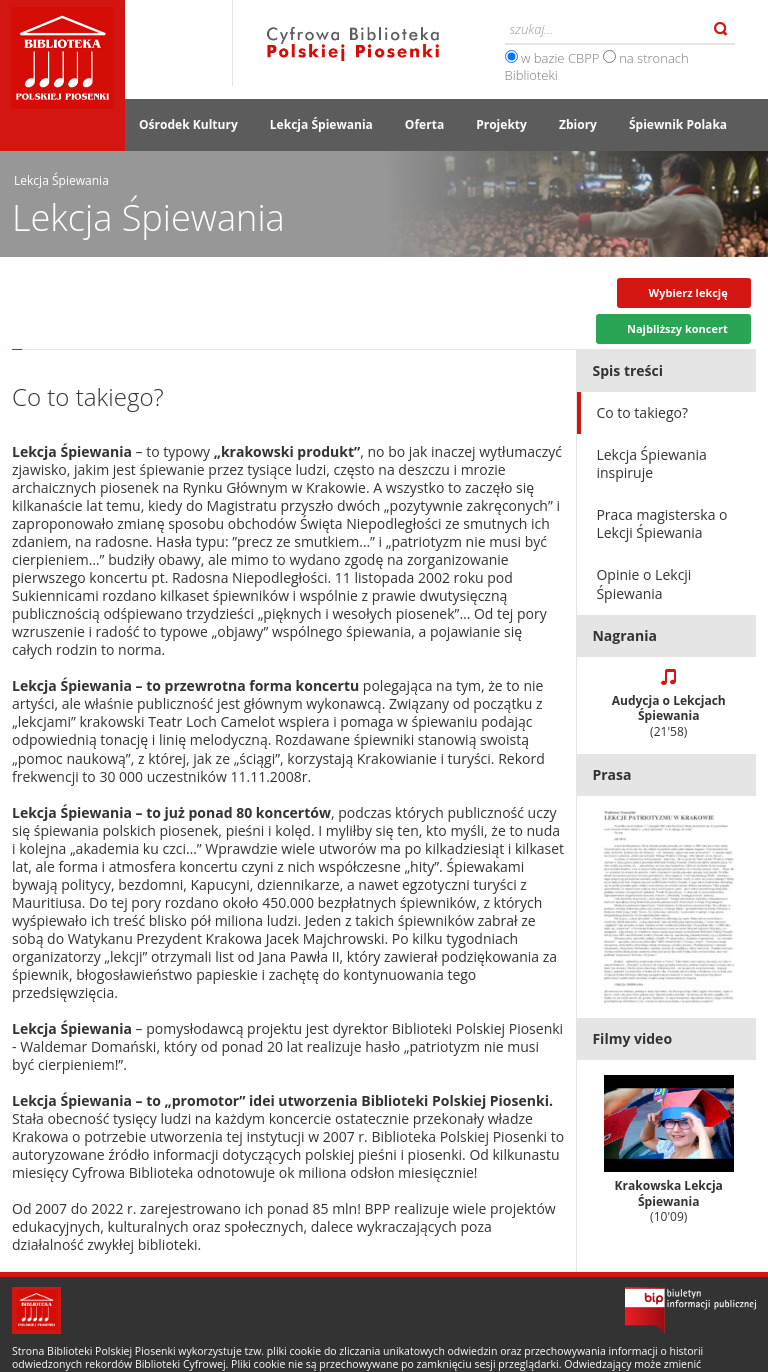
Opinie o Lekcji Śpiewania (643, 583)
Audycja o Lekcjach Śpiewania (668, 716)
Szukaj (721, 29)
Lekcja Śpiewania (321, 124)
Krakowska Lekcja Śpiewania (668, 1150)
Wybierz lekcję (688, 292)
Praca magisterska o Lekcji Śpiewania (661, 523)
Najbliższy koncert (677, 328)
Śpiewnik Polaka (678, 124)
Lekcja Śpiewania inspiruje (651, 463)
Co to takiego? (642, 412)
